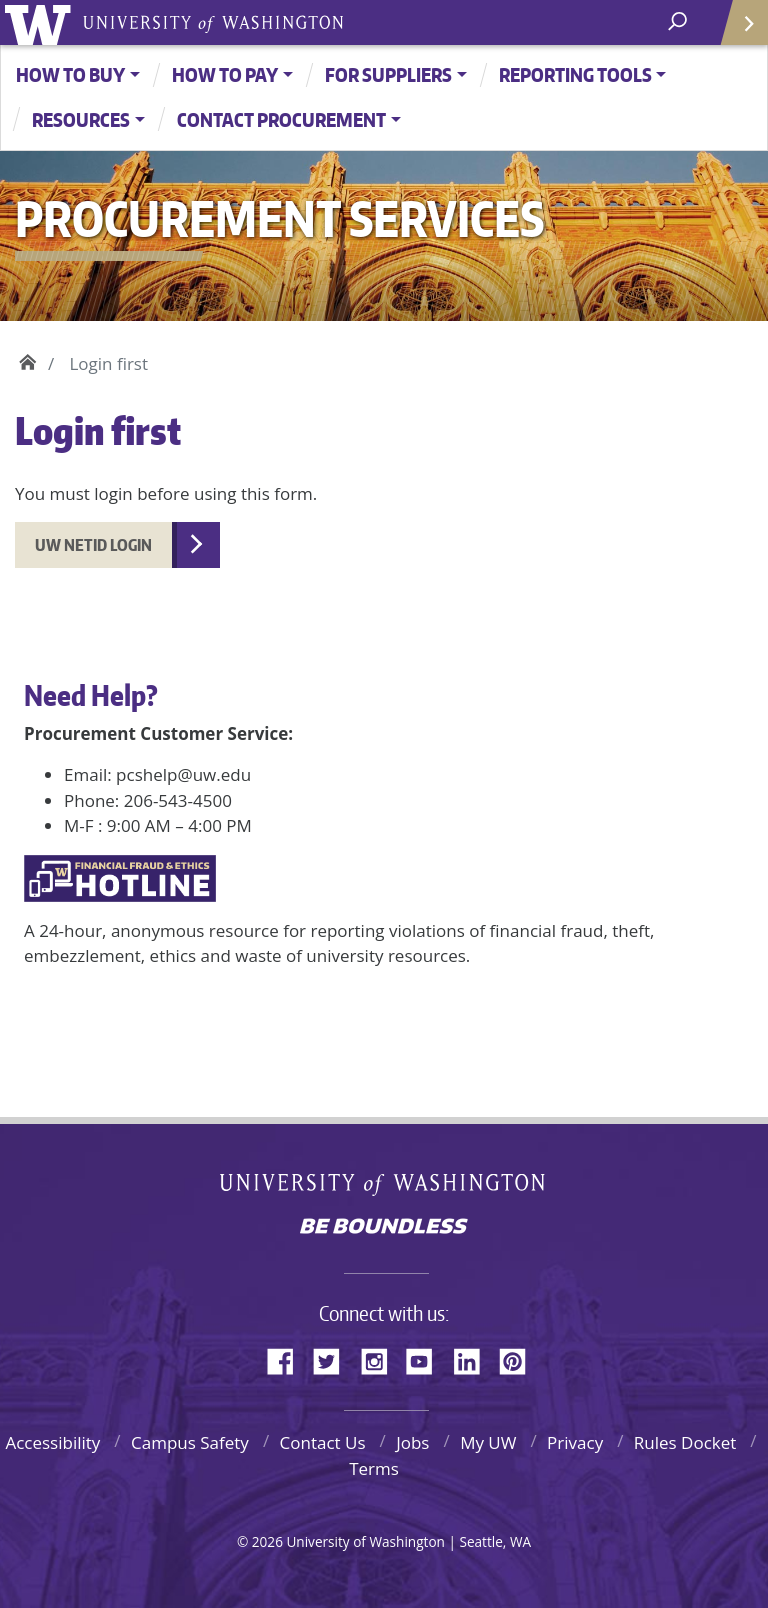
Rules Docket (685, 1442)
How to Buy (70, 74)
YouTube (427, 1358)
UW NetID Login (93, 545)
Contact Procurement (281, 119)
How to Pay (225, 74)
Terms (374, 1468)
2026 (267, 1541)
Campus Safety (190, 1442)
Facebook (288, 1358)
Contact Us (323, 1442)
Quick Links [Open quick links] (737, 30)
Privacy (575, 1442)
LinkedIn (474, 1358)
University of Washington (41, 22)
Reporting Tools (575, 74)
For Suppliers (388, 74)
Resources (81, 119)
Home (27, 359)
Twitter (334, 1358)
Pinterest (520, 1358)
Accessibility (52, 1442)
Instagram (381, 1358)
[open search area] (679, 21)
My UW (488, 1442)
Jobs (412, 1442)
